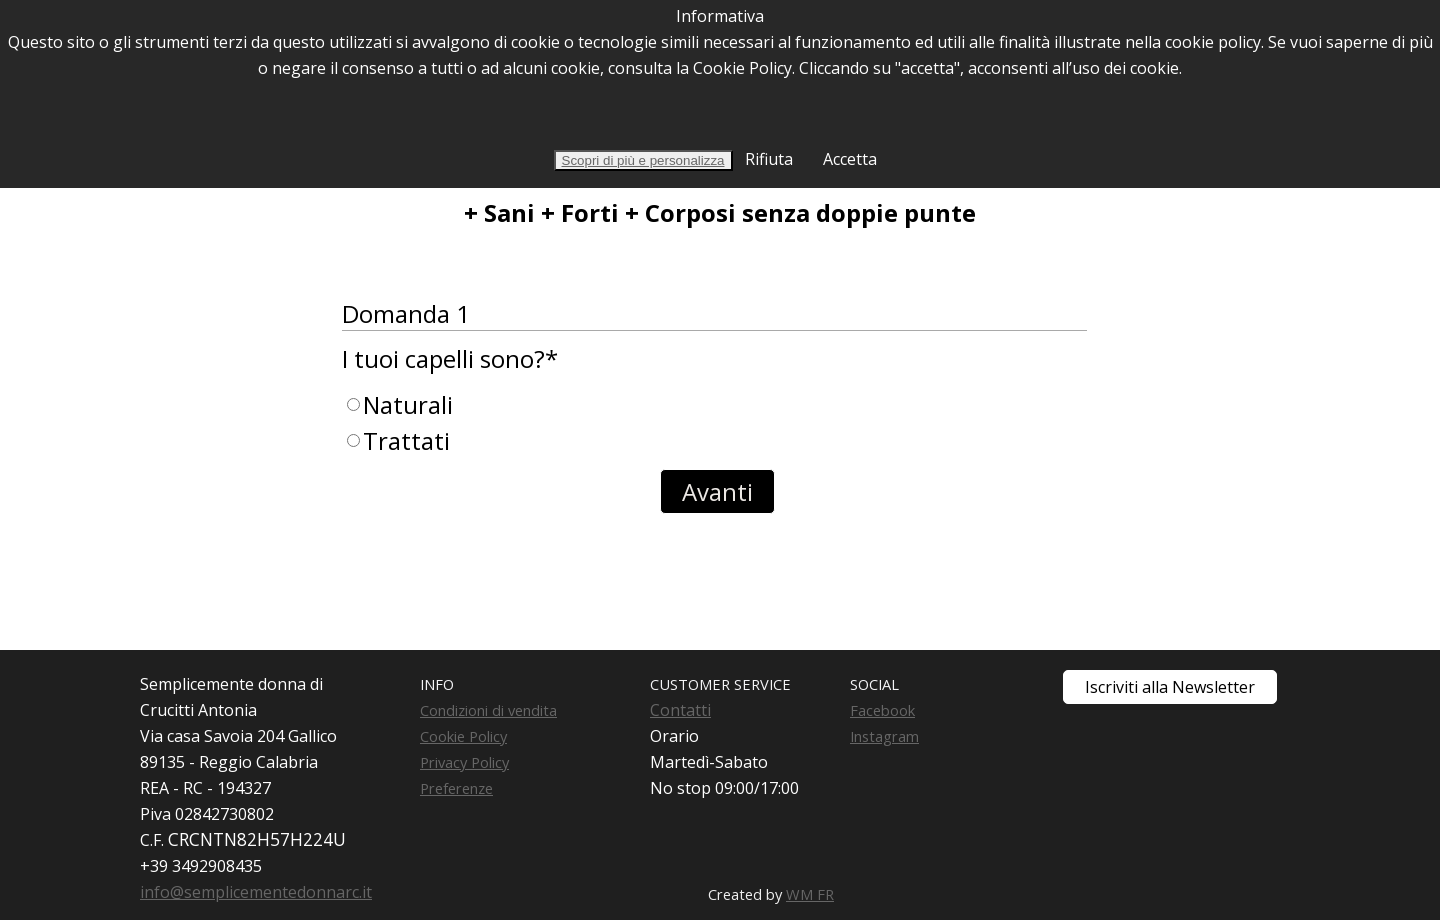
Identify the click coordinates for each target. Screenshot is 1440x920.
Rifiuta (767, 159)
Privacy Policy (464, 762)
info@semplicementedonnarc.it (256, 892)
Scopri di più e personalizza (643, 160)
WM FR (810, 894)
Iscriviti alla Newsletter (1170, 687)
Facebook (882, 710)
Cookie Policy (463, 736)
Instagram (884, 736)
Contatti (680, 710)
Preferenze (456, 788)
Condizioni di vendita (488, 710)
